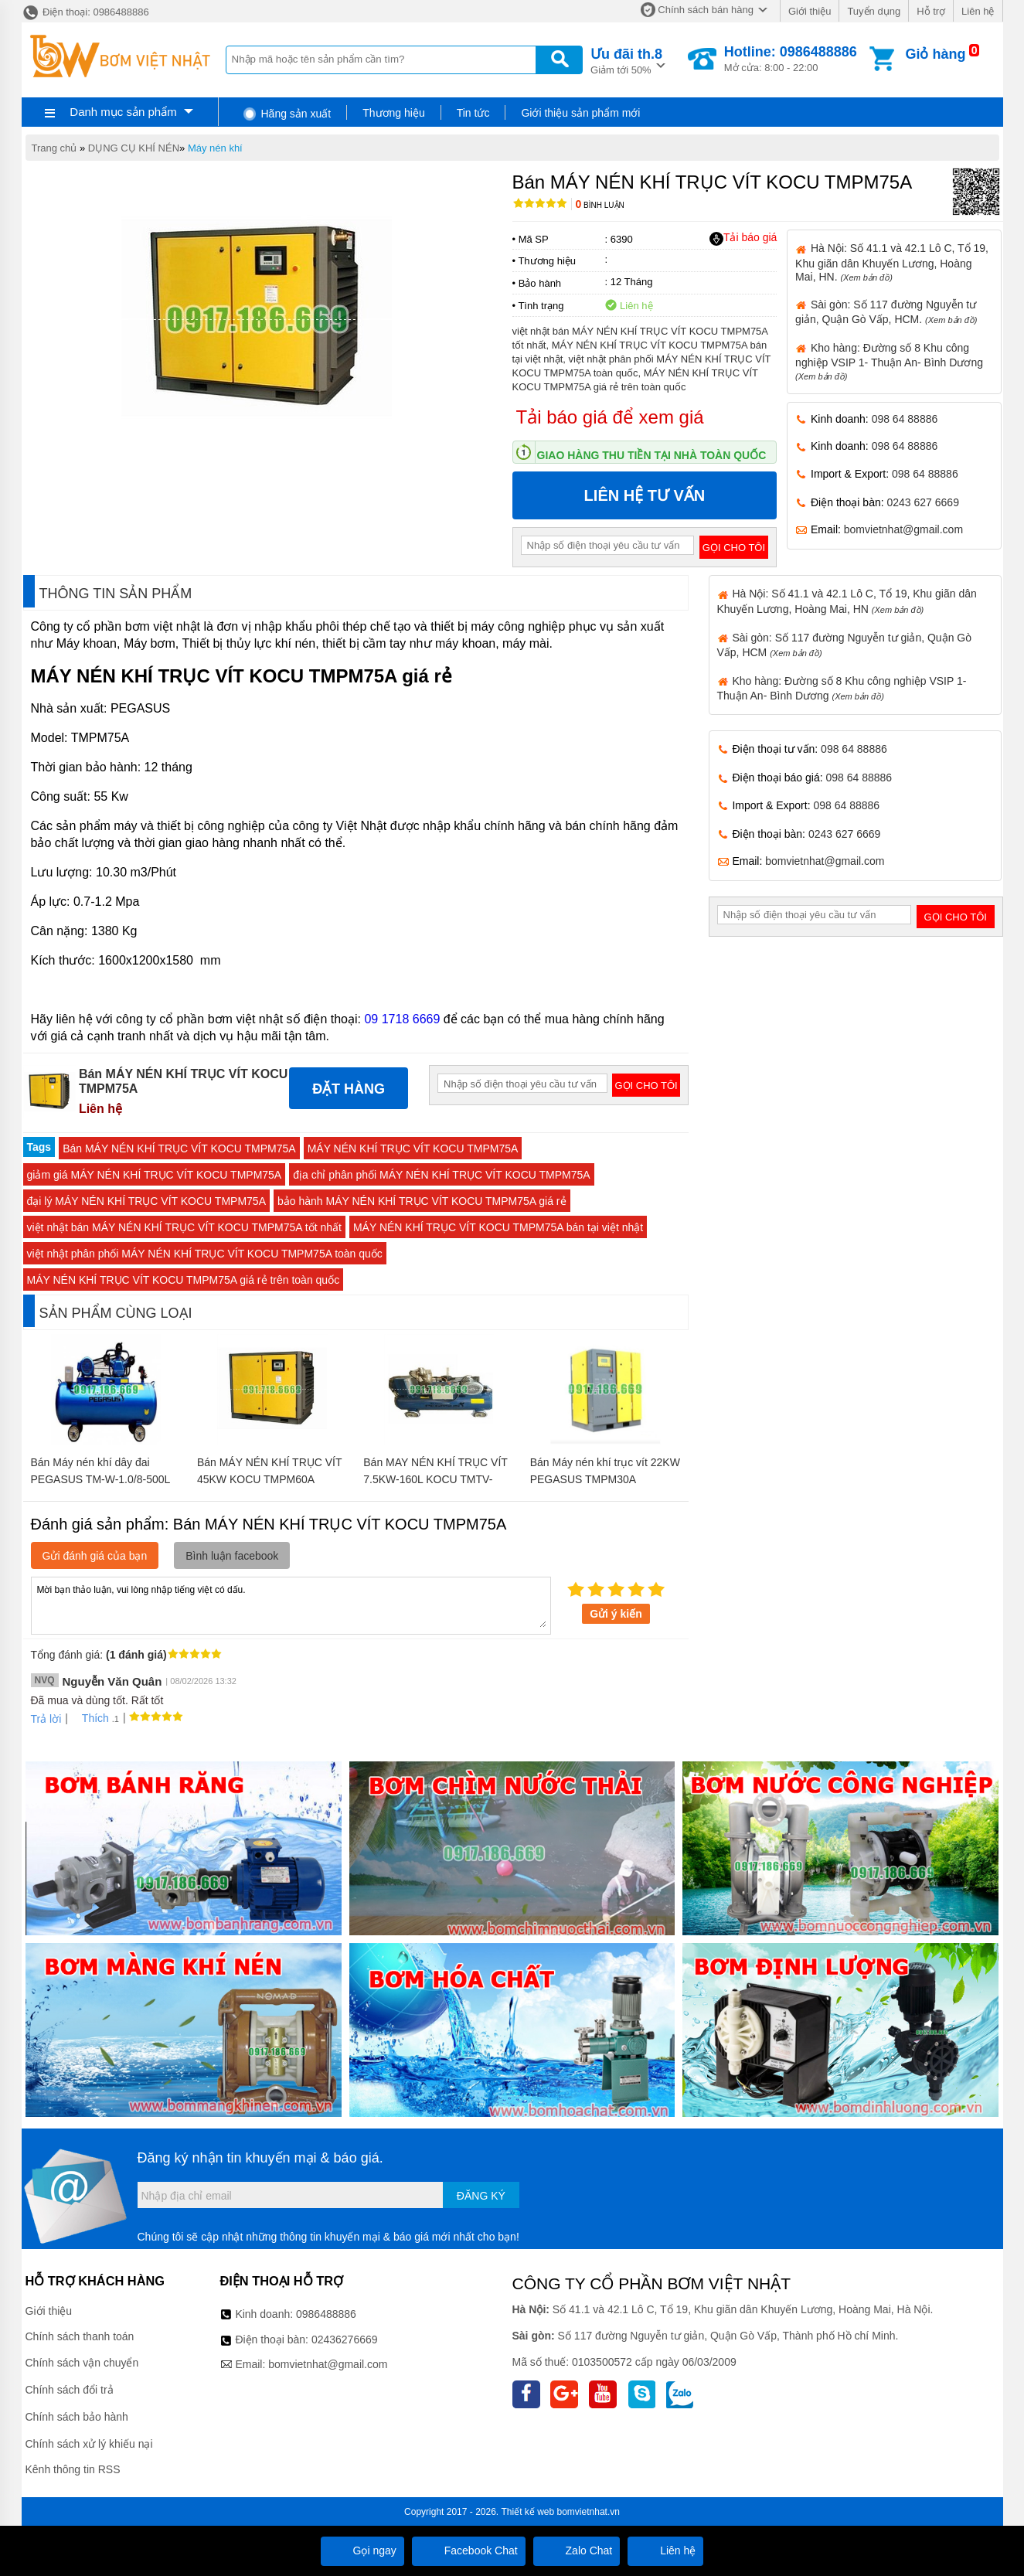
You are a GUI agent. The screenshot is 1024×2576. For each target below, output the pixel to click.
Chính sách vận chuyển (82, 2363)
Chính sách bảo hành (77, 2417)
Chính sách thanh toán (80, 2336)
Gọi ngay (362, 2550)
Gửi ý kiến (616, 1614)
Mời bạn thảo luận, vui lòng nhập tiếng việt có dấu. (291, 1604)
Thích (90, 1718)
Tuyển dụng (873, 11)
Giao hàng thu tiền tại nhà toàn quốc (652, 455)
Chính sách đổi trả (70, 2390)
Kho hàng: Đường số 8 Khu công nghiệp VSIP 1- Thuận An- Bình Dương (889, 361)
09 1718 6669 (402, 1019)
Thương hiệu (393, 113)
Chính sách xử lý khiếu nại (89, 2444)
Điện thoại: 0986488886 (85, 12)
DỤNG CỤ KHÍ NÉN (133, 148)
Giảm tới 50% (626, 60)
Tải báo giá (743, 238)
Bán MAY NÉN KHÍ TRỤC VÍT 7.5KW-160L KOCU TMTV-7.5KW (435, 1479)
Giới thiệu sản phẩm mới (580, 113)
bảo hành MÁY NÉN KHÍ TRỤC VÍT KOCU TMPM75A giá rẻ (421, 1201)
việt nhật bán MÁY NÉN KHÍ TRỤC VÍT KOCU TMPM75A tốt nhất (184, 1227)
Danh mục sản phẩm (123, 111)
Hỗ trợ (931, 11)
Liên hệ (977, 11)
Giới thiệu (809, 11)
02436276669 (344, 2339)
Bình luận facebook (231, 1556)
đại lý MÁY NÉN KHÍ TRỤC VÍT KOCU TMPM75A (146, 1201)
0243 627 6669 (923, 502)
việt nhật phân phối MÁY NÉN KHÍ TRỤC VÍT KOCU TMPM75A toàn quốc (205, 1253)
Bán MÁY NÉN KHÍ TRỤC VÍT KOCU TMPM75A (179, 1148)
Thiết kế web (528, 2511)
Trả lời (46, 1719)
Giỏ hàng (935, 54)
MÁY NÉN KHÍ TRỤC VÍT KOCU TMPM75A (413, 1148)
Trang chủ (54, 148)
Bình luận (600, 205)
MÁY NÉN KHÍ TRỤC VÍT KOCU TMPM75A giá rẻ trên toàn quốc (183, 1280)
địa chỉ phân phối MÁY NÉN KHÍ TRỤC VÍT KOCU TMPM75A (441, 1175)
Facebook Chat (469, 2550)
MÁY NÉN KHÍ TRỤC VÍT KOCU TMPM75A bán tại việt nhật (498, 1227)
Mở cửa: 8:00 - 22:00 (790, 58)
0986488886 (326, 2314)
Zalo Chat (577, 2550)
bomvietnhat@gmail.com (903, 529)
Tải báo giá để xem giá (610, 417)
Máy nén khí (215, 148)
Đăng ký (481, 2196)
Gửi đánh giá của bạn (95, 1556)
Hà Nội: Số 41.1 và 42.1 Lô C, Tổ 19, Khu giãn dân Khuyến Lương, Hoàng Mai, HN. (891, 262)
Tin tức (473, 113)
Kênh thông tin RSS (73, 2469)
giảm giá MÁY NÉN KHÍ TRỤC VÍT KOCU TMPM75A (154, 1175)
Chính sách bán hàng (705, 9)
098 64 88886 (905, 419)
